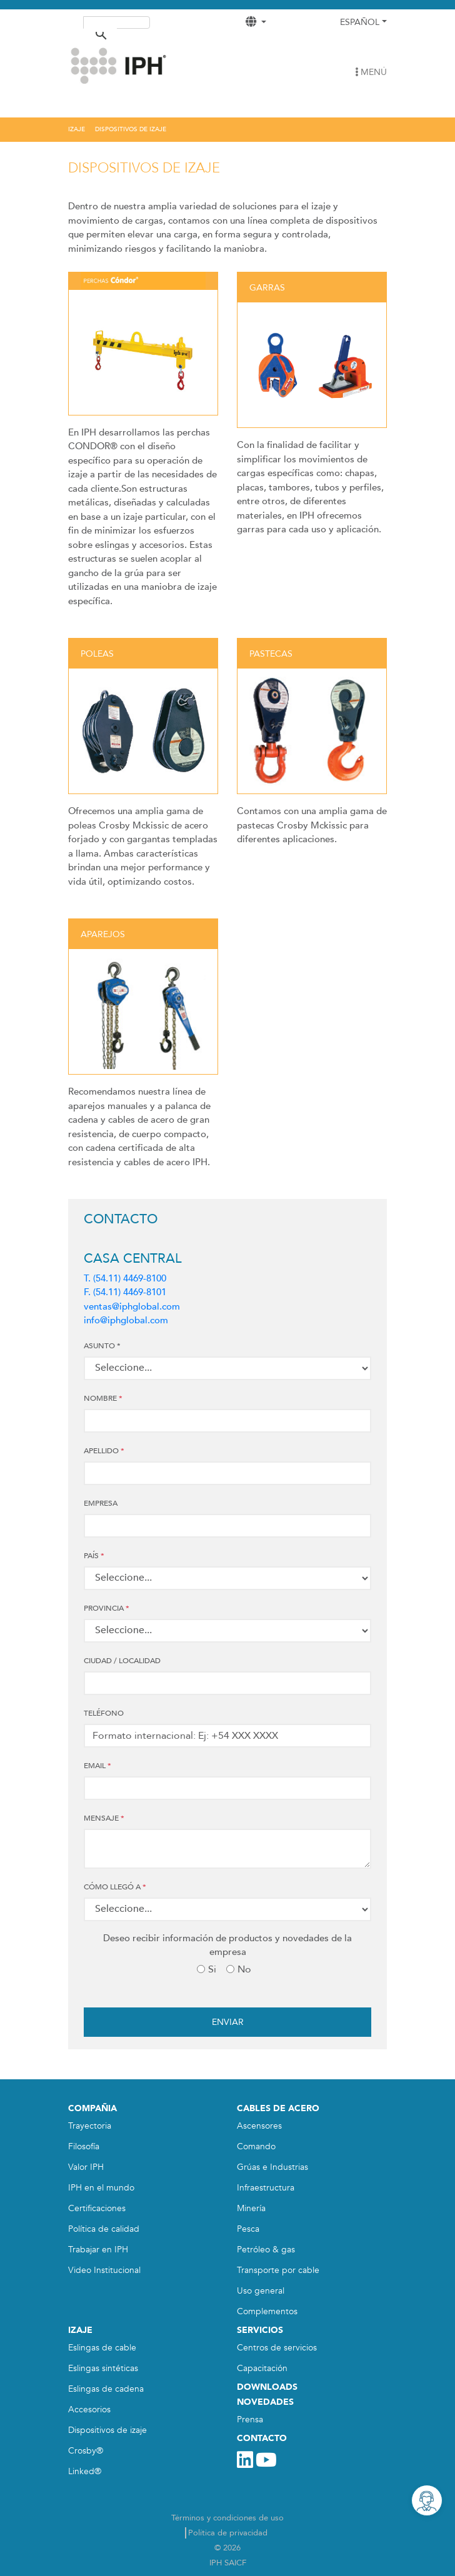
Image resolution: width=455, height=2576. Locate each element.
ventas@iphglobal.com (132, 1306)
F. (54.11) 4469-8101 (125, 1292)
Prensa (250, 2419)
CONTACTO (262, 2438)
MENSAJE (104, 1818)
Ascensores (259, 2126)
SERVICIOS (260, 2330)
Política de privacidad (228, 2533)
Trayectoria (89, 2126)
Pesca (248, 2229)
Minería (251, 2208)
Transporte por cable (278, 2270)
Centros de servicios (277, 2348)
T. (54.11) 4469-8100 (125, 1278)
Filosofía (83, 2146)
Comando (256, 2146)
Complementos (267, 2311)
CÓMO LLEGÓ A (115, 1887)
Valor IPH (86, 2167)
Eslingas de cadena (106, 2389)
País (94, 1556)
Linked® (84, 2471)
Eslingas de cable (102, 2348)
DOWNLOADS (267, 2387)
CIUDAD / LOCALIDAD (122, 1661)
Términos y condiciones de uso (227, 2518)
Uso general (260, 2291)
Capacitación (262, 2368)
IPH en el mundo (101, 2188)
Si (212, 1969)
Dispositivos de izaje (107, 2430)
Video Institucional (104, 2270)
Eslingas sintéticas (103, 2368)
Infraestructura (265, 2188)
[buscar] (100, 24)
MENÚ (371, 72)
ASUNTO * (102, 1346)
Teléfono (104, 1713)
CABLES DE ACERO (278, 2108)
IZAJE (80, 2330)
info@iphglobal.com (126, 1320)
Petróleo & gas (266, 2249)
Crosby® (85, 2451)
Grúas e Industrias (272, 2167)
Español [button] (359, 22)
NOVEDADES (265, 2402)
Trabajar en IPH (98, 2249)
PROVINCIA (106, 1608)
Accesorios (89, 2409)
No (244, 1969)
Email (97, 1766)
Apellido (104, 1451)
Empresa (101, 1503)
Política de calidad (103, 2229)
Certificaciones (97, 2208)
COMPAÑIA (92, 2108)
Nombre (103, 1398)
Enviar (228, 2022)
